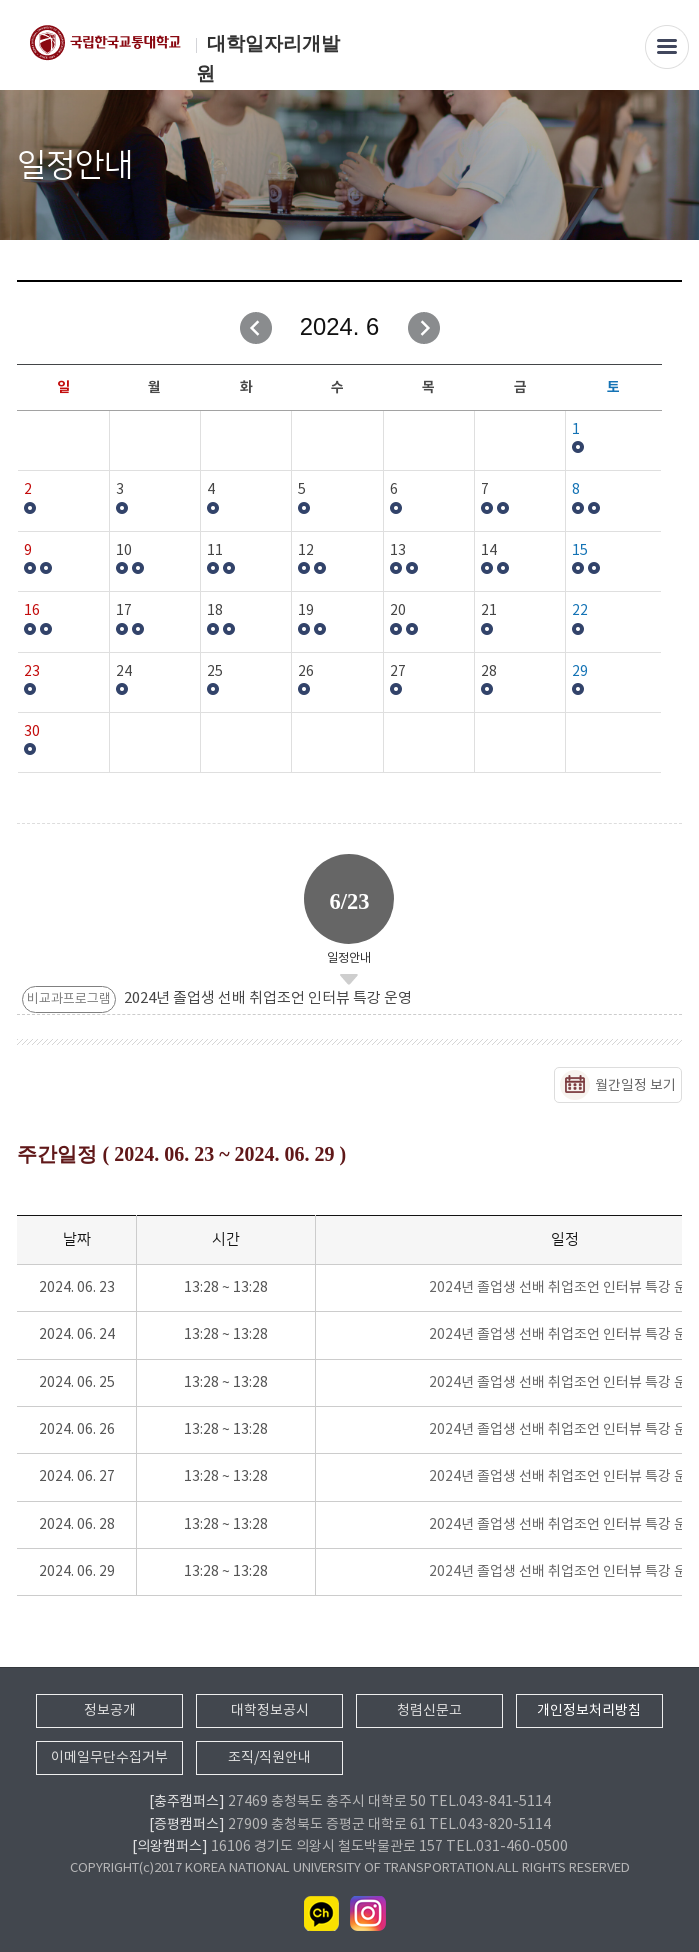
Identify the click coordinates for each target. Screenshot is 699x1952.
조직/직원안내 (269, 1758)
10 (124, 551)
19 (306, 611)
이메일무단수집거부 (109, 1758)
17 (124, 611)
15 (580, 551)
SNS (668, 166)
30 (32, 732)
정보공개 (110, 1711)
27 (398, 672)
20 (398, 611)
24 (124, 672)
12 (306, 551)
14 (489, 551)
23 (32, 672)
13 (398, 551)
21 (489, 611)
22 (580, 611)
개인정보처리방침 (589, 1711)
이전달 (256, 328)
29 (580, 672)
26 (306, 672)
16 (32, 611)
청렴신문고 (429, 1711)
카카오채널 (322, 1914)
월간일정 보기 (635, 1086)
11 (215, 551)
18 (215, 611)
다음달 (424, 328)
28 (489, 672)
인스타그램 (368, 1914)
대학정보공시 (270, 1711)
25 (215, 672)
